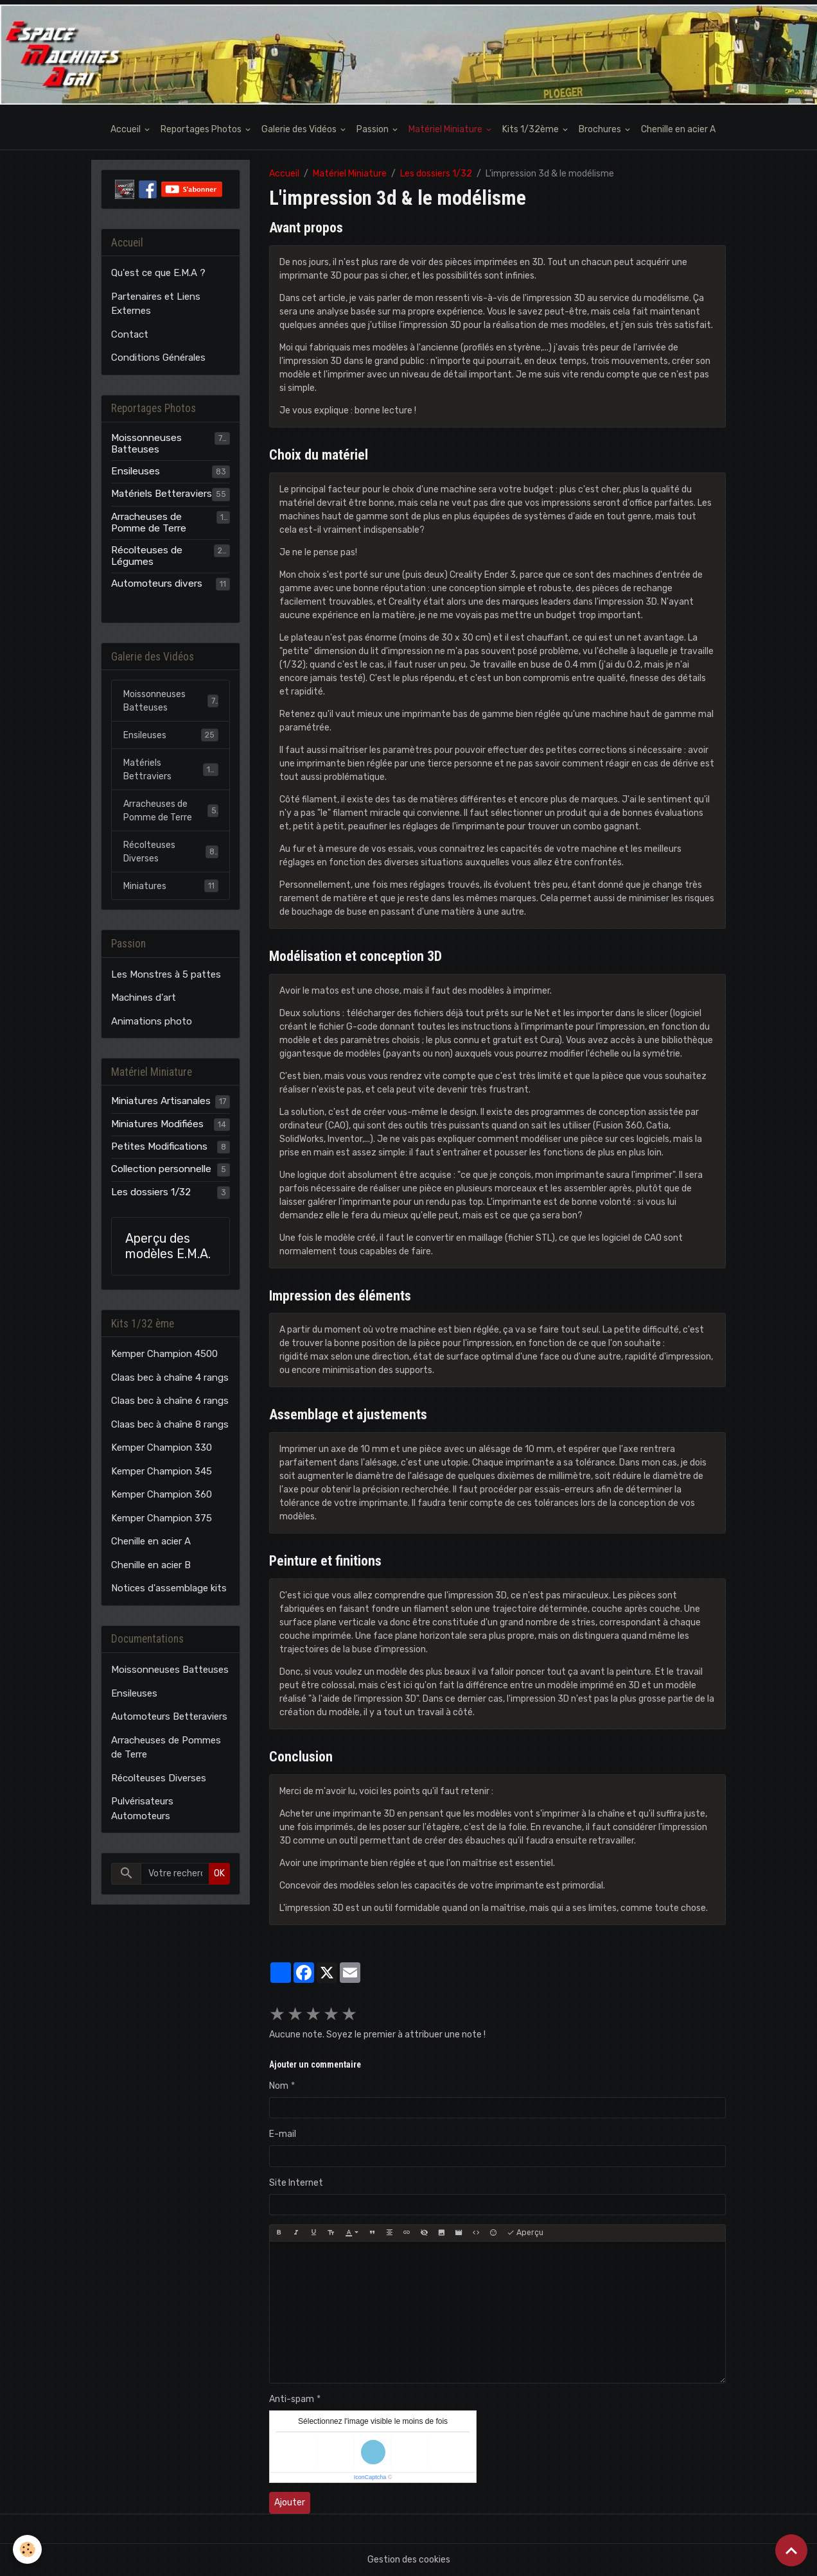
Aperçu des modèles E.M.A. (168, 1246)
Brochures (601, 129)
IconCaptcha (370, 2477)
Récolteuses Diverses (170, 852)
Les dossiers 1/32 (436, 173)
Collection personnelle (161, 1169)
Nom (278, 2085)
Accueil (126, 129)
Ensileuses (135, 471)
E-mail (282, 2134)
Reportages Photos (202, 129)
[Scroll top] (791, 2550)
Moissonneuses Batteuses (146, 443)
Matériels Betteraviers (161, 493)
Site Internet (296, 2182)
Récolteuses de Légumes (146, 555)
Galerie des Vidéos (299, 129)
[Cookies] (27, 2549)
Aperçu (525, 2233)
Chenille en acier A (678, 129)
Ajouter (289, 2502)
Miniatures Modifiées (157, 1124)
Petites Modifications (159, 1146)
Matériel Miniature (446, 129)
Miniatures (170, 885)
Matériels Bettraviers (170, 769)
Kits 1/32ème (531, 129)
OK (219, 1873)
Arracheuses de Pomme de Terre (148, 522)
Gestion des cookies (408, 2559)
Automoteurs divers (156, 583)
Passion (373, 129)
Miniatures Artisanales (161, 1101)
